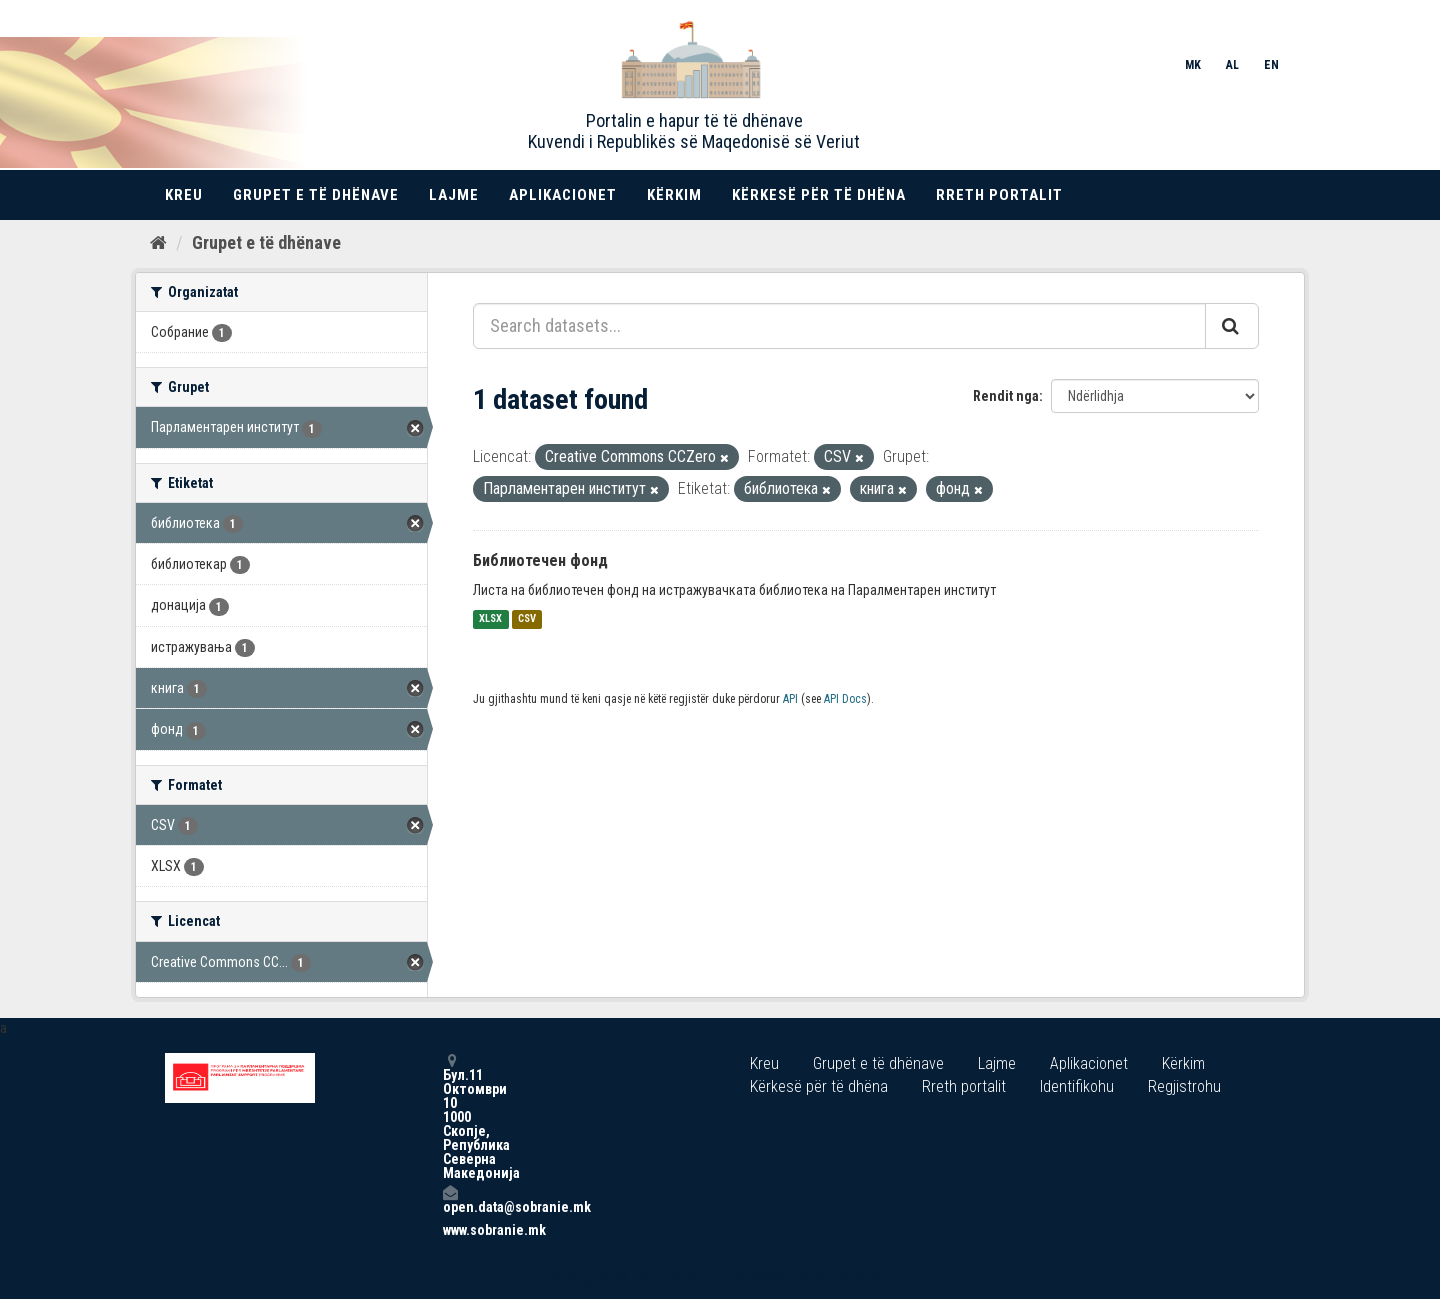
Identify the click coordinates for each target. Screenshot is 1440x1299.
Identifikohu (1077, 1086)
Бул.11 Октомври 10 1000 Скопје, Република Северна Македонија (450, 1116)
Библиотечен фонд (540, 560)
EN (1271, 65)
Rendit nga (1006, 396)
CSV (527, 619)
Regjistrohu (1184, 1086)
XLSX (490, 619)
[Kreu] (158, 243)
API (790, 699)
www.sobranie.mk (450, 1230)
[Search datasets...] (839, 326)
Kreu (184, 195)
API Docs (845, 699)
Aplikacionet (563, 195)
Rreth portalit (999, 195)
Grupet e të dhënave (316, 195)
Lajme (454, 195)
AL (1232, 65)
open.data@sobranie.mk (450, 1199)
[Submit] (1232, 326)
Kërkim (674, 195)
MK (1193, 65)
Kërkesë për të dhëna (819, 195)
